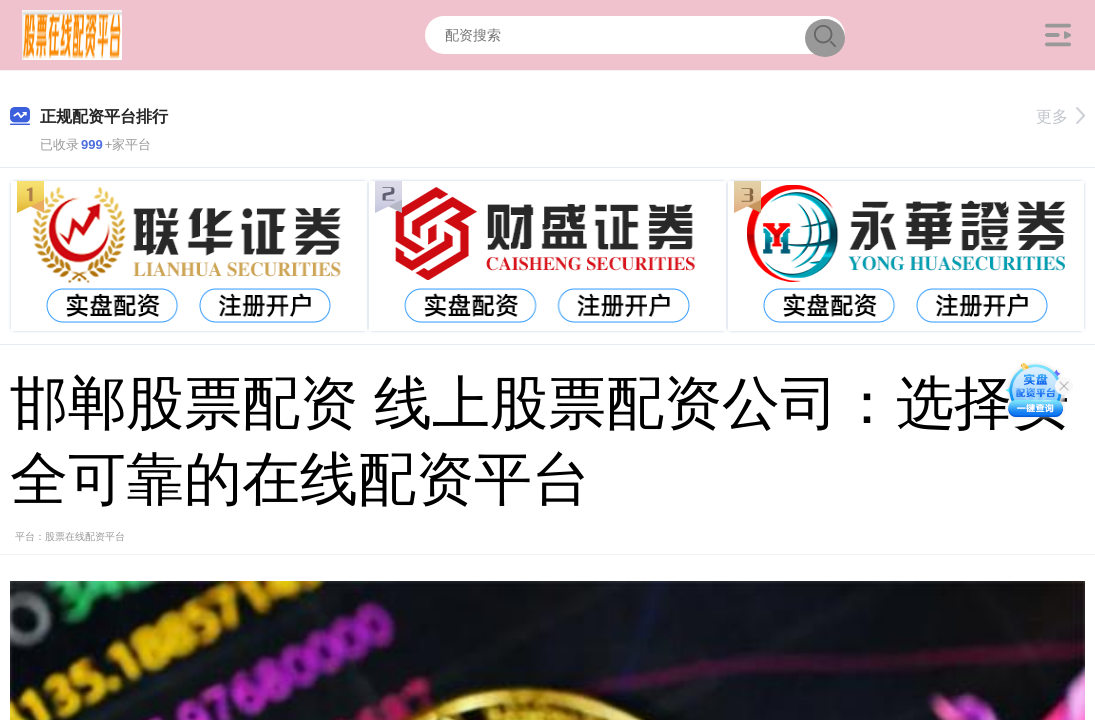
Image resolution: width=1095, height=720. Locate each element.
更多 (1060, 116)
